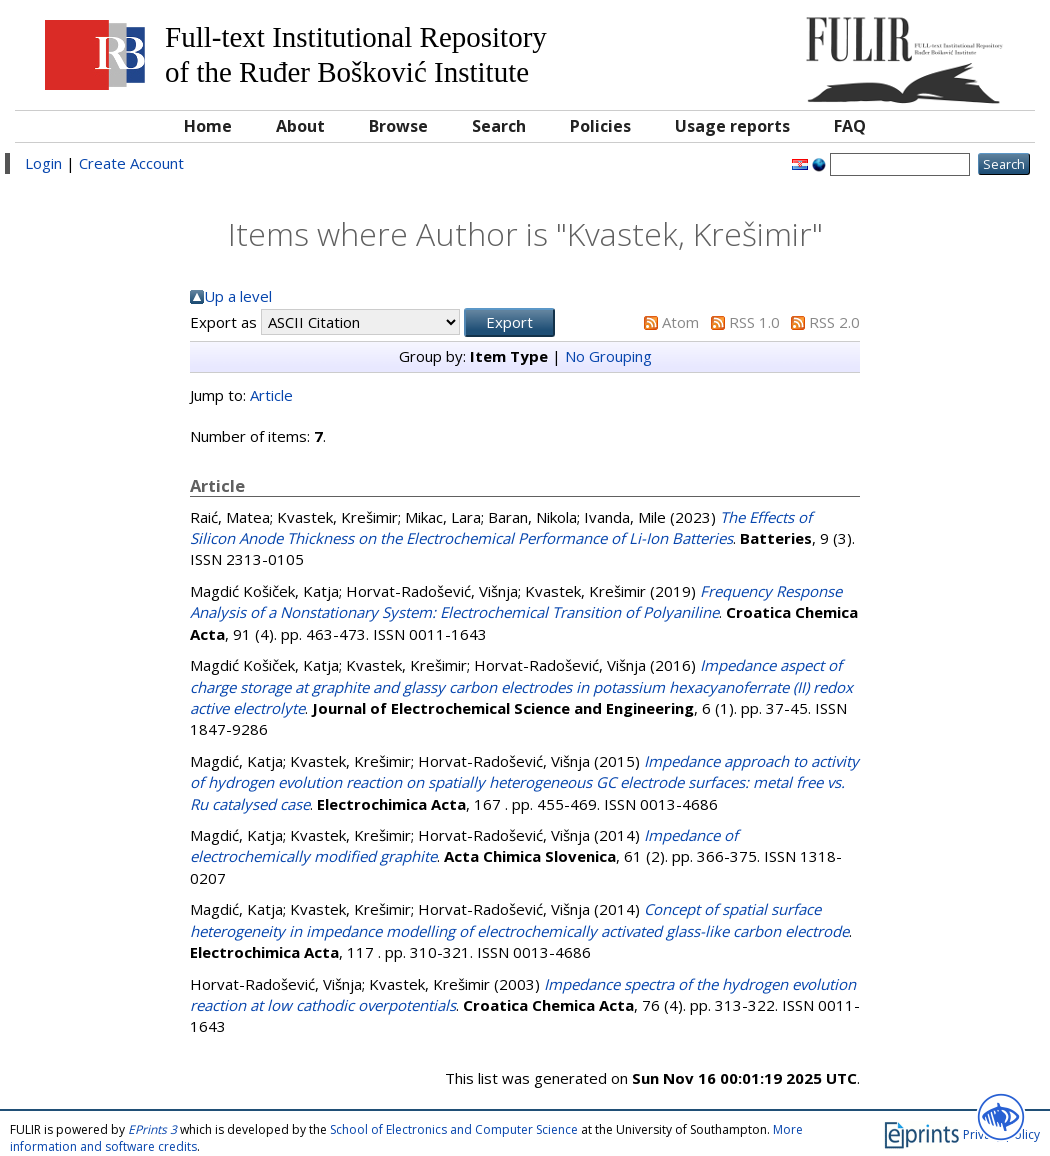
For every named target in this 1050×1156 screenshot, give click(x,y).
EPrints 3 (152, 1129)
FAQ (850, 126)
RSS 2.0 (834, 322)
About (300, 126)
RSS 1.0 (754, 322)
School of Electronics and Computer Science (454, 1129)
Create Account (131, 163)
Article (271, 395)
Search (499, 126)
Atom (680, 322)
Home (208, 126)
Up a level (238, 296)
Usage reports (732, 126)
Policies (600, 126)
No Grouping (608, 356)
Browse (398, 126)
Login (43, 163)
